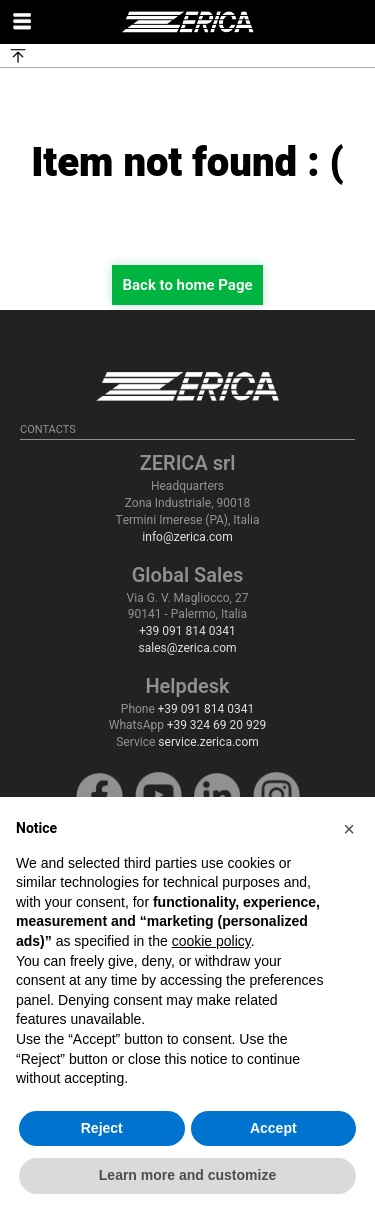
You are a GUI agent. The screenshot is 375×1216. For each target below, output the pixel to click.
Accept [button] (273, 1128)
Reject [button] (102, 1128)
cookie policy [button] (211, 941)
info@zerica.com (187, 537)
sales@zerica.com (187, 648)
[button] (349, 829)
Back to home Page (187, 285)
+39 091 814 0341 (187, 631)
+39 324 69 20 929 (216, 725)
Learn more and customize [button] (187, 1175)
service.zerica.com (208, 742)
